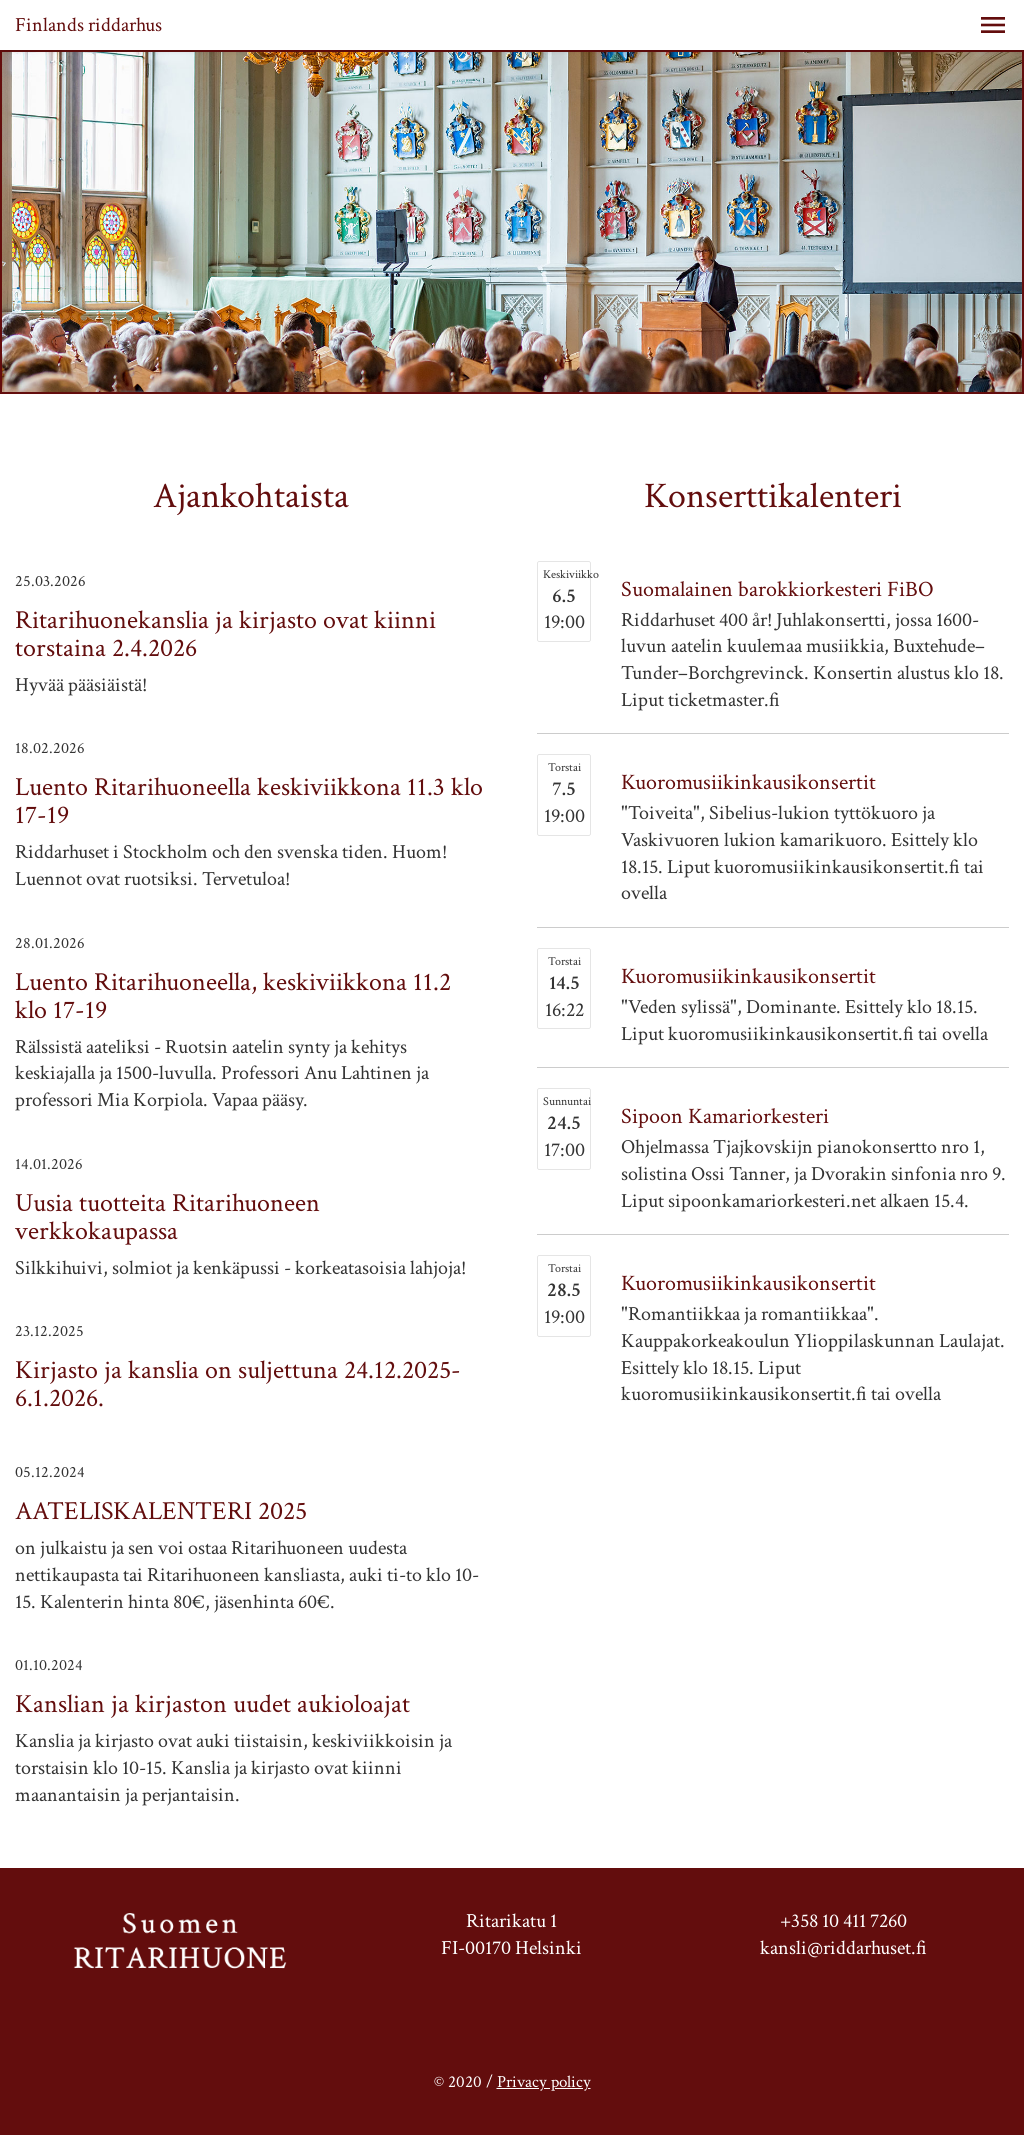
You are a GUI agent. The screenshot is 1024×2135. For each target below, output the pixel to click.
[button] (993, 25)
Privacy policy (544, 2081)
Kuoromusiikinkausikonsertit (748, 782)
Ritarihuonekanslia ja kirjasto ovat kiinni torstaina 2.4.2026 (225, 634)
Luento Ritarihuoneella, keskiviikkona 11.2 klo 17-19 (233, 996)
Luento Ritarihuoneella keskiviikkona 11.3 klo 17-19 (249, 801)
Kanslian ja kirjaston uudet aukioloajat (212, 1704)
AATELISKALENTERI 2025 (161, 1511)
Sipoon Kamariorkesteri (725, 1116)
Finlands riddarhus (88, 25)
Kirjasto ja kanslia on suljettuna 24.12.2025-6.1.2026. (238, 1384)
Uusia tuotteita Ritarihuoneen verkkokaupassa (167, 1217)
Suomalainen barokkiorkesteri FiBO (777, 589)
